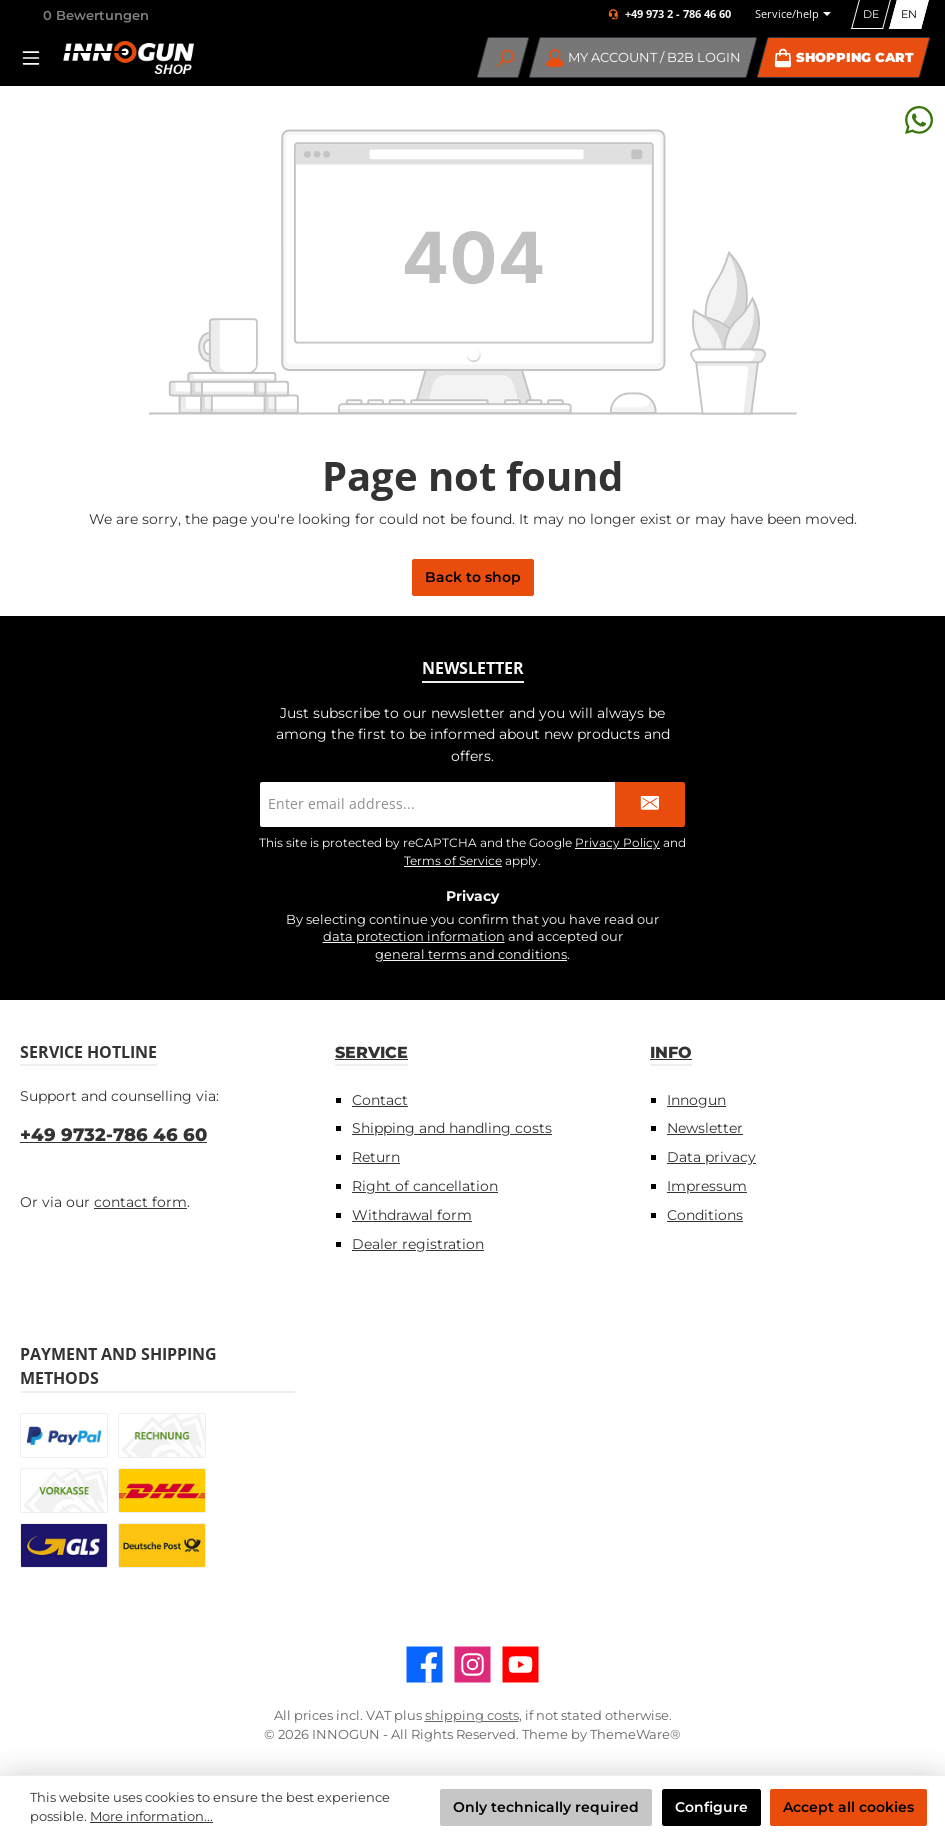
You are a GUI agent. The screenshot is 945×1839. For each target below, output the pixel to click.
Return (376, 1157)
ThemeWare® (635, 1734)
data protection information (414, 936)
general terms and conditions (471, 954)
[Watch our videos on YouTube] (520, 1664)
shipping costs (472, 1715)
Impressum (707, 1186)
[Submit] (650, 804)
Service (371, 1052)
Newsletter (705, 1128)
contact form (140, 1202)
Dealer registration (418, 1244)
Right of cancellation (425, 1186)
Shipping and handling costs (452, 1128)
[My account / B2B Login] (643, 57)
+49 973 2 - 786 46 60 (678, 14)
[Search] (503, 57)
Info (671, 1052)
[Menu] (37, 57)
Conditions (705, 1215)
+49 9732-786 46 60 (113, 1135)
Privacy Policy (617, 842)
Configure (711, 1807)
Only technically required (546, 1807)
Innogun (696, 1100)
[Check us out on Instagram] (472, 1664)
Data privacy (711, 1157)
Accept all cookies (848, 1807)
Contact (380, 1100)
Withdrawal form (412, 1215)
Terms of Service (453, 860)
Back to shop (473, 577)
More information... (151, 1816)
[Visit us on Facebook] (424, 1664)
